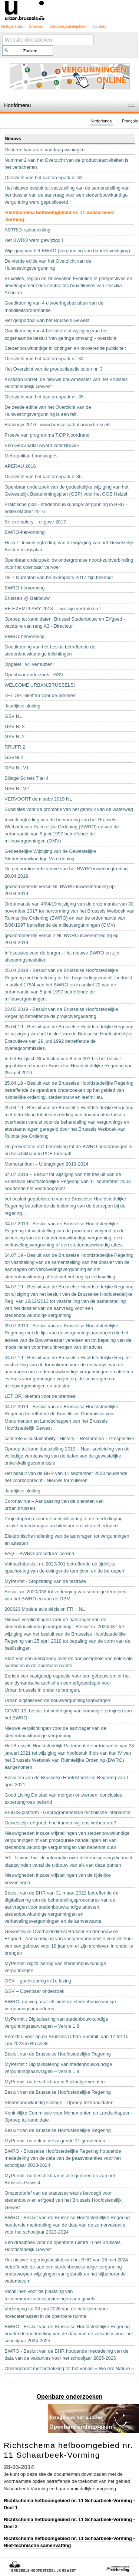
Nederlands (101, 121)
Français (130, 121)
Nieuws (12, 138)
